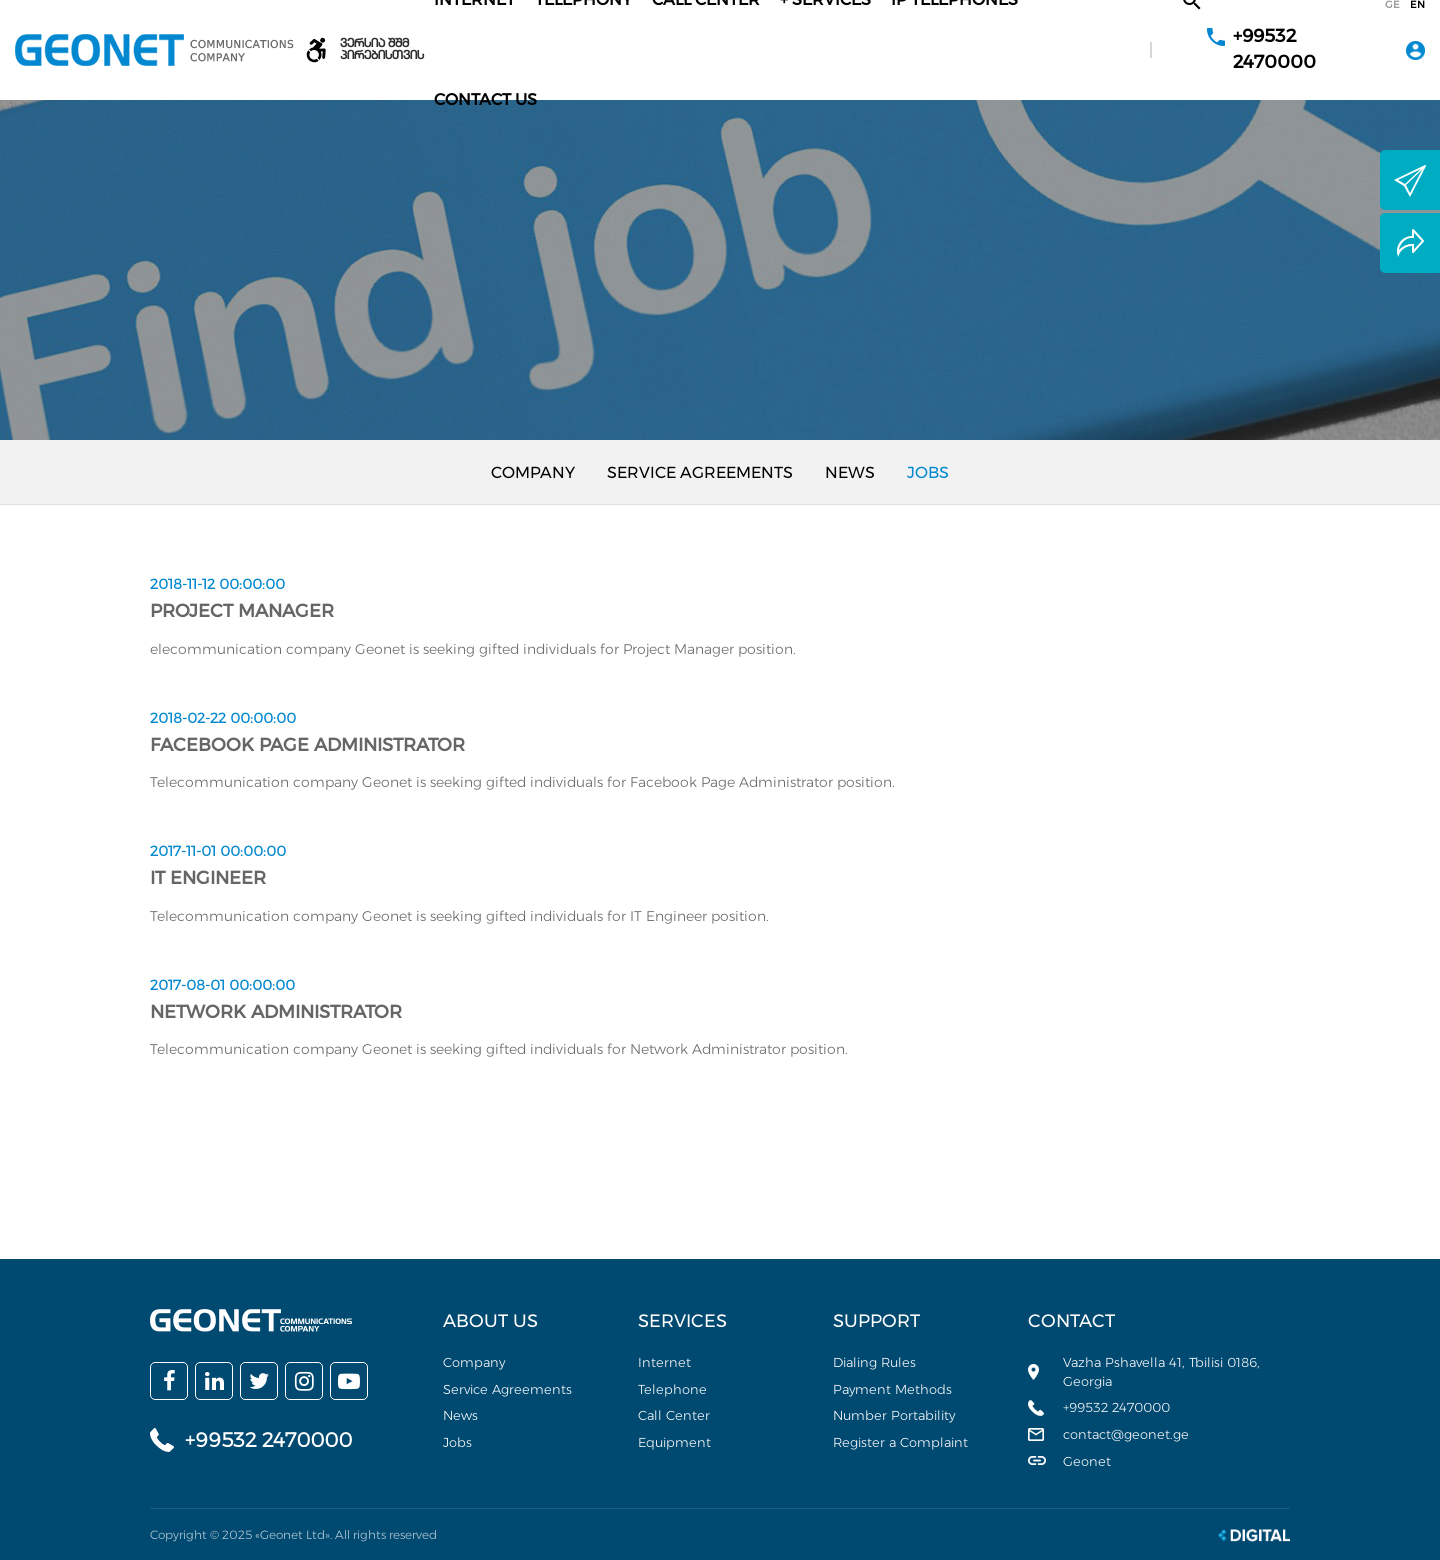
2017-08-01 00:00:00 (222, 985)
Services (682, 1321)
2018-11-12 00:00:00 (217, 584)
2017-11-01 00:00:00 (218, 851)
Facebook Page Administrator (307, 745)
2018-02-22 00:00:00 (223, 718)
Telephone (672, 1389)
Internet (664, 1362)
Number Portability (894, 1415)
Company (533, 472)
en (1417, 5)
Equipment (674, 1442)
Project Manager (242, 611)
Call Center (674, 1415)
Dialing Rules (874, 1362)
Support (876, 1321)
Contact (1071, 1321)
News (850, 472)
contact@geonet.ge (1126, 1434)
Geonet (1087, 1461)
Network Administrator (276, 1012)
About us (490, 1321)
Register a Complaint (900, 1442)
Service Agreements (700, 472)
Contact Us (485, 99)
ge (1392, 5)
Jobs (928, 472)
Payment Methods (892, 1389)
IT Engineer (208, 878)
